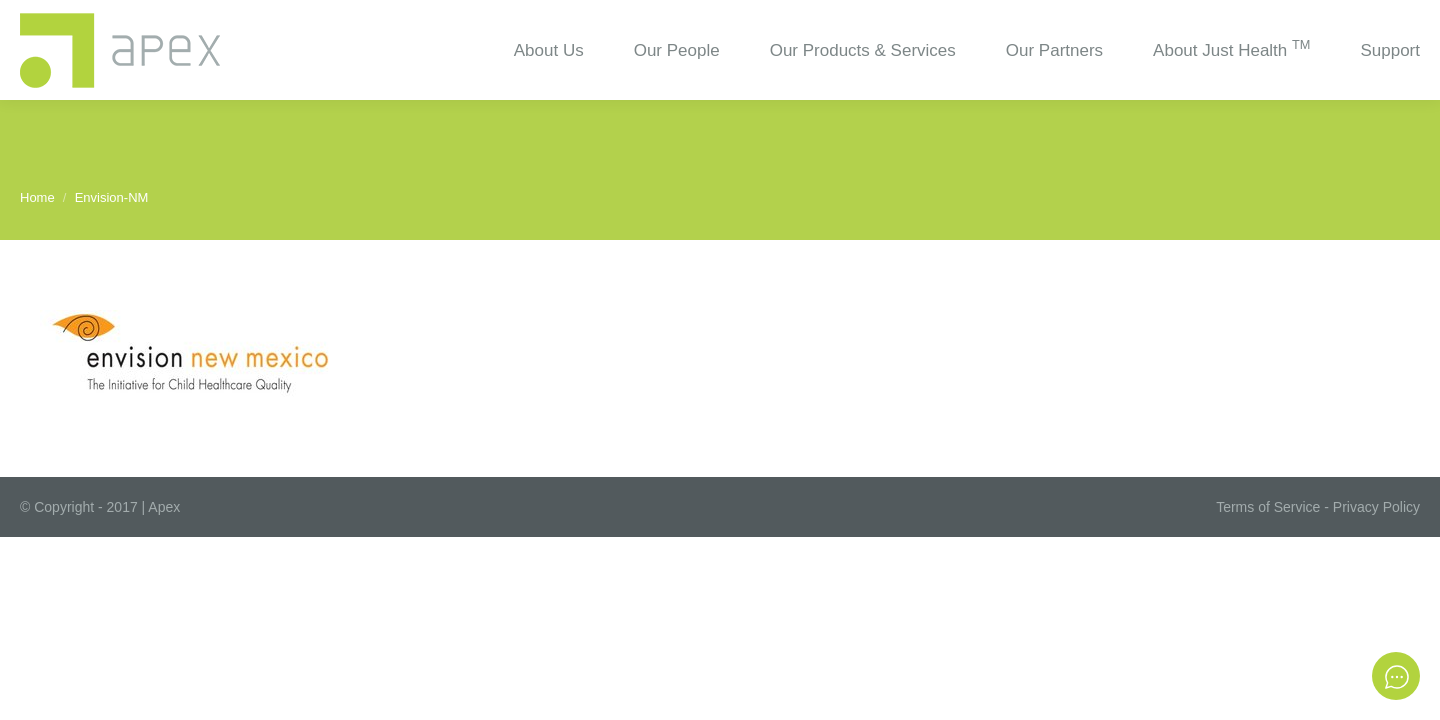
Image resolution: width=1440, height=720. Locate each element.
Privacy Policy (1376, 507)
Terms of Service (1268, 507)
